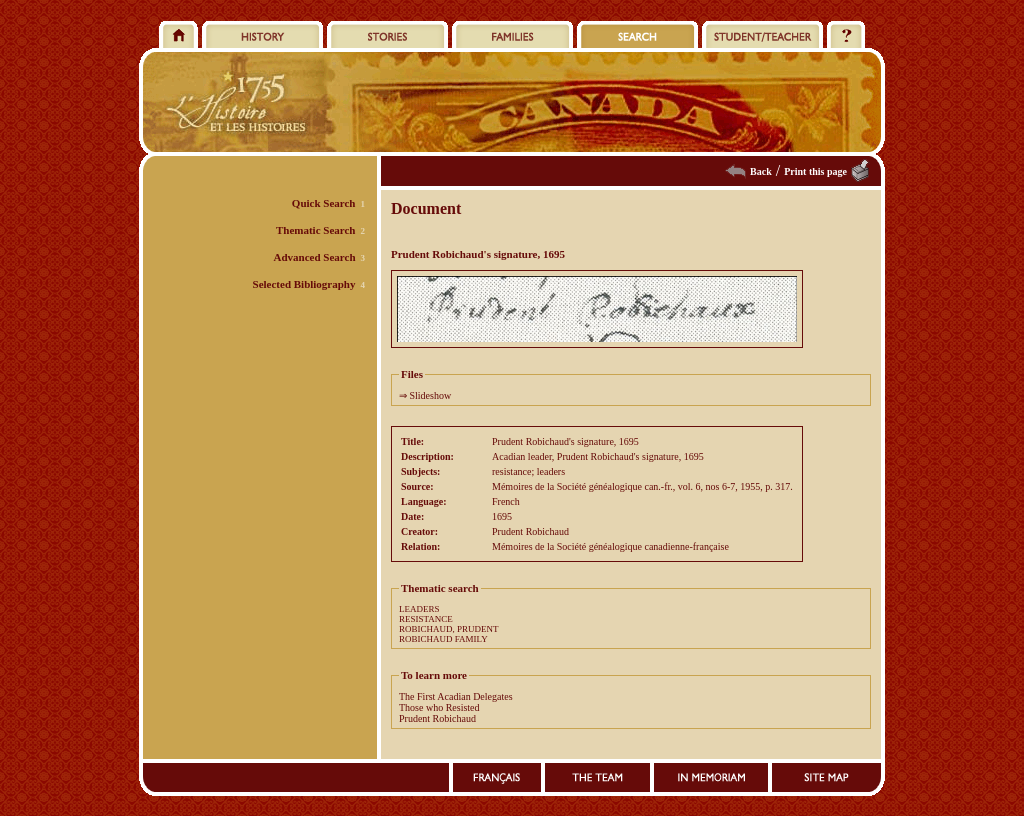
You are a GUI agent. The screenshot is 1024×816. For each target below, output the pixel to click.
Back (761, 171)
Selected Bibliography (304, 284)
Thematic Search (316, 230)
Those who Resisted (439, 707)
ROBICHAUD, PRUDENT (449, 629)
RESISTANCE (426, 619)
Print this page (815, 171)
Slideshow (431, 395)
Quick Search (324, 203)
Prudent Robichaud (437, 718)
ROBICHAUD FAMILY (443, 639)
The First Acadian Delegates (456, 696)
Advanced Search (315, 257)
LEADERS (419, 609)
